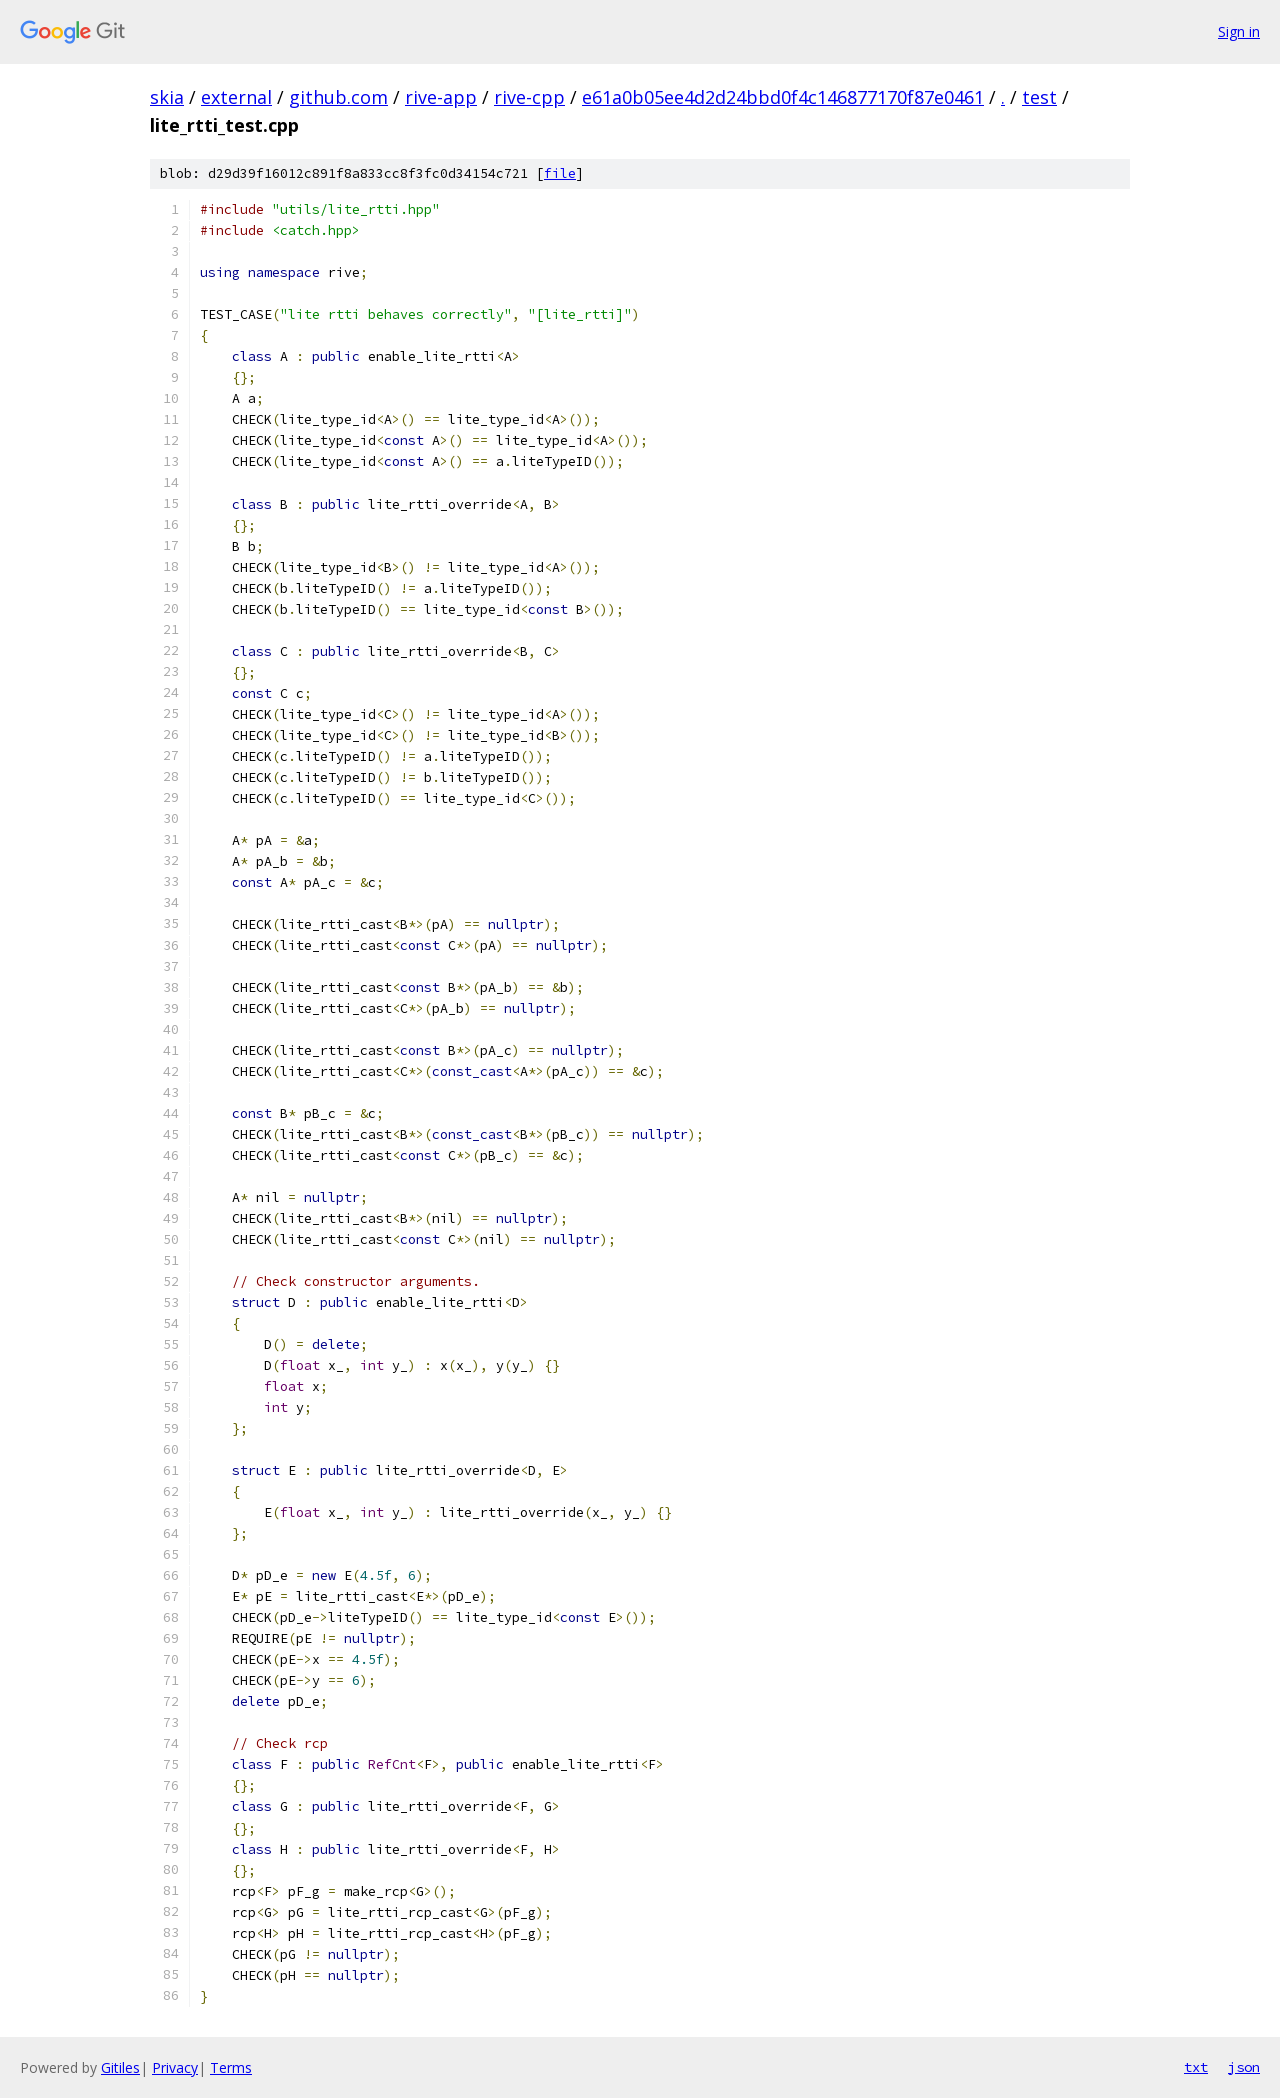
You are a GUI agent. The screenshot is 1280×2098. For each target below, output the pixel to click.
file (560, 173)
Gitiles (120, 2067)
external (236, 97)
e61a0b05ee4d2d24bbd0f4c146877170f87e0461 (783, 97)
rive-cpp (529, 97)
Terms (231, 2067)
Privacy (175, 2067)
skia (167, 97)
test (1039, 97)
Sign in (1239, 31)
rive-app (441, 97)
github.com (338, 97)
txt (1196, 2067)
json (1244, 2067)
